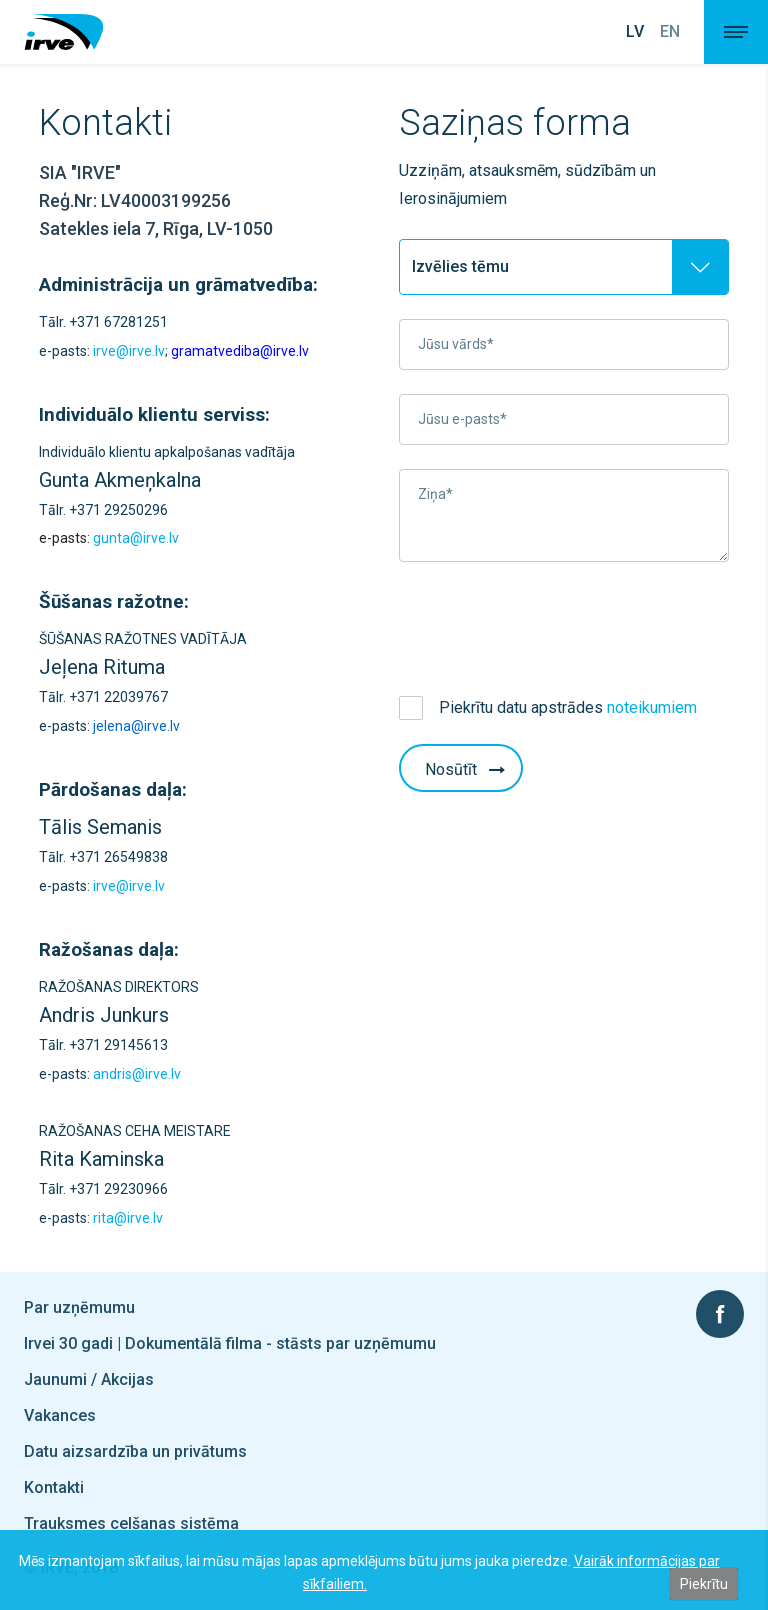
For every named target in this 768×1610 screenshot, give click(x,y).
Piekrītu (704, 1584)
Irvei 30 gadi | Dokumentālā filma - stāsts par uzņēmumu (230, 1343)
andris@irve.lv (137, 1074)
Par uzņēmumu (79, 1307)
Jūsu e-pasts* (462, 419)
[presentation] (551, 625)
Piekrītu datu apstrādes (568, 707)
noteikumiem (652, 707)
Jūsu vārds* (456, 344)
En (670, 32)
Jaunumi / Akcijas (89, 1379)
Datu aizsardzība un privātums (135, 1451)
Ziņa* (435, 494)
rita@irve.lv (128, 1218)
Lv (635, 32)
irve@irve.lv (129, 351)
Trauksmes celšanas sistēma (131, 1523)
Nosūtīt (467, 769)
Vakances (60, 1415)
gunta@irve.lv (136, 538)
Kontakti (54, 1487)
